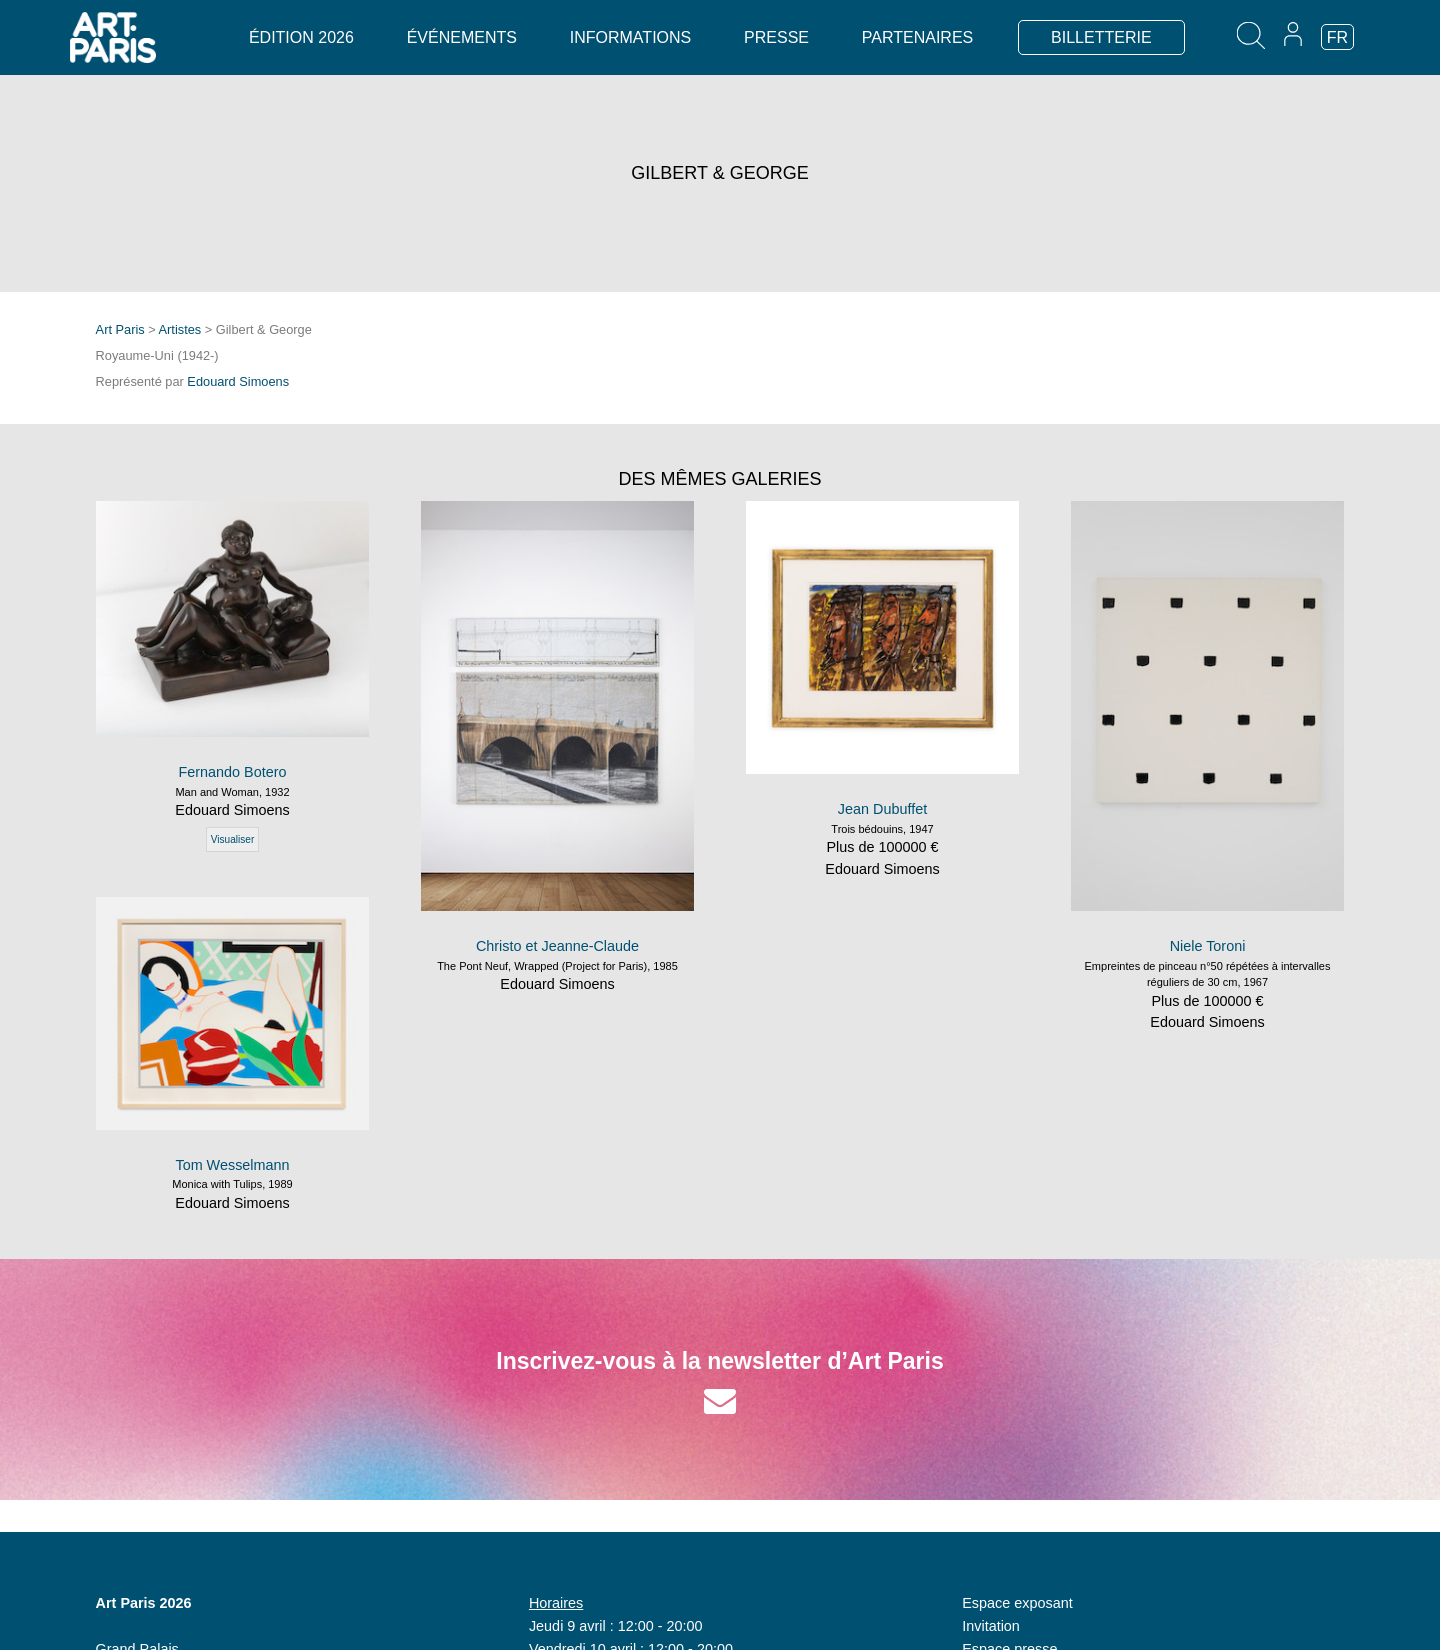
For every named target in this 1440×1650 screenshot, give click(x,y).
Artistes (180, 329)
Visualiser (233, 839)
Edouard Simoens (238, 381)
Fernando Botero (232, 772)
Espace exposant (1017, 1603)
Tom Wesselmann (232, 1165)
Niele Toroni (1208, 946)
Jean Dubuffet (882, 809)
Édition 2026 (301, 37)
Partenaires (917, 37)
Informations (630, 37)
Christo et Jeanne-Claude (557, 946)
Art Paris (120, 329)
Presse (776, 37)
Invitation (991, 1626)
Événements (462, 37)
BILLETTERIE (1101, 37)
